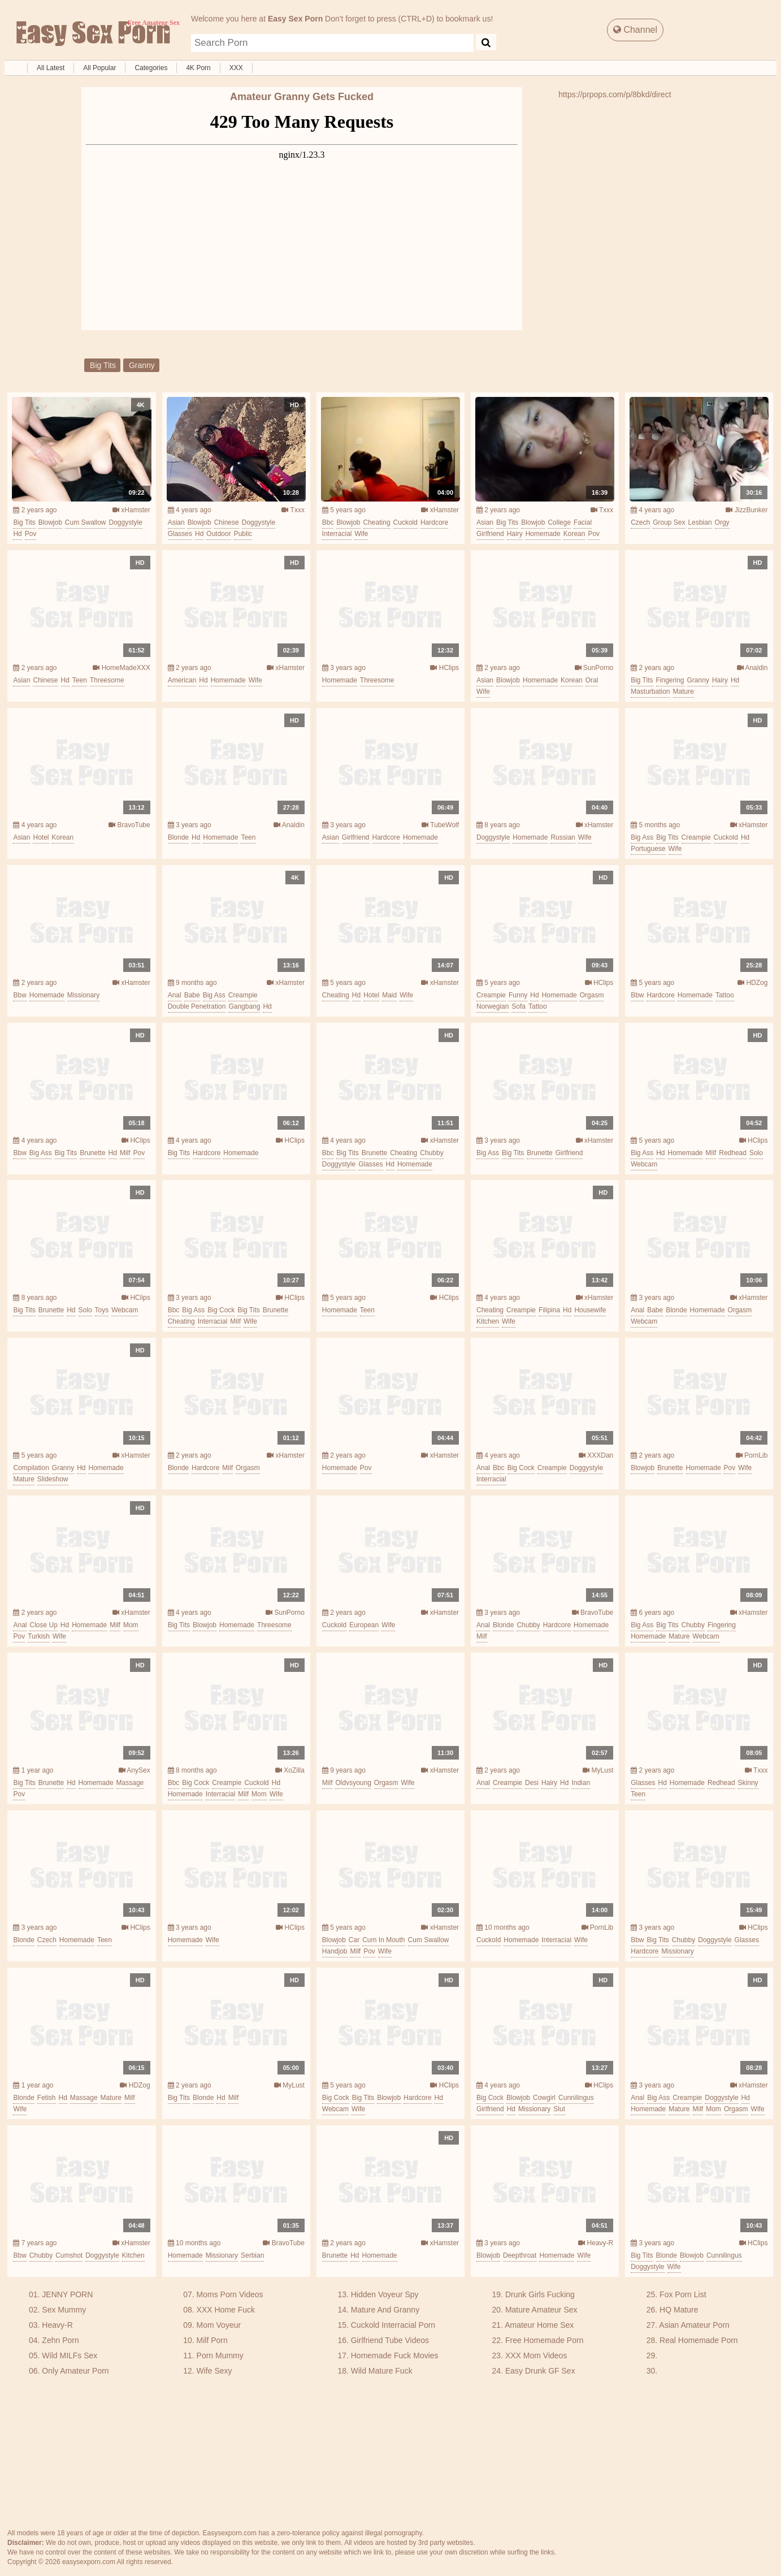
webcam (644, 1164)
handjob (335, 1951)
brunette (92, 1153)
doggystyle (125, 522)
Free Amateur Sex (92, 34)
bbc (328, 522)
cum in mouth (383, 1940)
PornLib (752, 1455)
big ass (642, 837)
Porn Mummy (220, 2355)
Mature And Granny (385, 2309)
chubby (431, 1153)
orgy (722, 522)
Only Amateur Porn (75, 2370)
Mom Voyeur (219, 2324)
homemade (543, 534)
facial (583, 522)
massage (130, 1783)
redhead (733, 1153)
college (559, 522)
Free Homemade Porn (544, 2340)
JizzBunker (746, 510)
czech (640, 522)
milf (125, 1153)
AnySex (134, 1770)
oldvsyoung (353, 1783)
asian (176, 522)
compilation (31, 1468)
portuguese (648, 849)
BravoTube (129, 825)
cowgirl (544, 2098)
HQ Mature (678, 2309)
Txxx (292, 510)
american (182, 680)
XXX (236, 68)
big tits (103, 365)
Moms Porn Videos (230, 2294)
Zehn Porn (60, 2340)
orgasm (592, 995)
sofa (518, 1006)
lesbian (700, 522)
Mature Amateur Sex (541, 2309)
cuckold (405, 522)
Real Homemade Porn (698, 2340)
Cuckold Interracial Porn (393, 2324)
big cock (221, 1310)
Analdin (752, 668)
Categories (150, 68)
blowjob (50, 522)
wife (361, 534)
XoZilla (290, 1770)
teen (79, 680)
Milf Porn (212, 2340)
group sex (669, 522)
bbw (19, 995)
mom (130, 1625)
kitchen (487, 1321)
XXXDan (596, 1455)
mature (683, 691)
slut (559, 2109)
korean (574, 534)
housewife (590, 1310)
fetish (46, 2098)
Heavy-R (595, 2243)
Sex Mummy (64, 2309)
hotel (41, 837)
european (364, 1625)
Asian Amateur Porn (694, 2324)
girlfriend (490, 534)
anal (174, 995)
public (243, 534)
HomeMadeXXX (121, 668)
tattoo (537, 1006)
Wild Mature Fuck (382, 2370)
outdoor (218, 534)
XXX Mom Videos (536, 2355)
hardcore (434, 522)
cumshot (69, 2255)
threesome (107, 680)
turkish (39, 1636)
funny (518, 995)
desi (532, 1783)
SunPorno (594, 668)
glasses (180, 534)
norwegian (492, 1006)
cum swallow (85, 522)
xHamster (131, 510)
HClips (444, 668)
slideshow (52, 1479)
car (354, 1940)
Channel (635, 29)
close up (43, 1625)
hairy (515, 534)
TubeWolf (440, 825)
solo (756, 1153)
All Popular (99, 68)
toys (102, 1310)
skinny (748, 1783)
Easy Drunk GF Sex (540, 2370)
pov (31, 534)
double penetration (197, 1006)
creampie (696, 837)
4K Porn (198, 68)
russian (562, 837)
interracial (337, 534)
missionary (83, 995)
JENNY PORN (67, 2294)
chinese (226, 522)
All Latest (50, 68)
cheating (376, 522)
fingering (670, 680)
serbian (252, 2255)
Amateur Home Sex (539, 2324)
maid (389, 995)
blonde (178, 837)
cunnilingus (576, 2098)
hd (17, 534)
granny (142, 365)
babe (192, 995)
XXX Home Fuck (226, 2309)
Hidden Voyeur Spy (385, 2294)
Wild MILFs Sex (69, 2355)
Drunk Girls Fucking (540, 2294)
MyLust (598, 1770)
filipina (549, 1310)
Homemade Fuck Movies (395, 2355)
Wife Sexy (214, 2370)
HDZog (752, 983)
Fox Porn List (682, 2294)
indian (580, 1783)
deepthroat (519, 2255)
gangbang (244, 1006)
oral (591, 680)
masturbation (650, 691)
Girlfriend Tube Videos (390, 2340)
